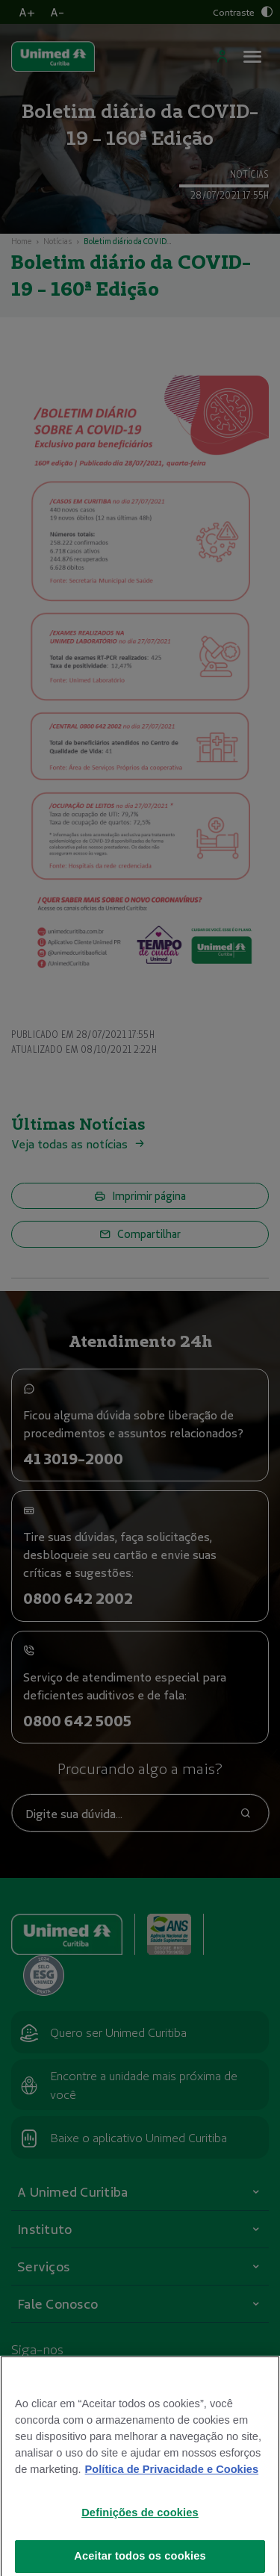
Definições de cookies (140, 2521)
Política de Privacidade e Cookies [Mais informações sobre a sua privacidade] (171, 2478)
